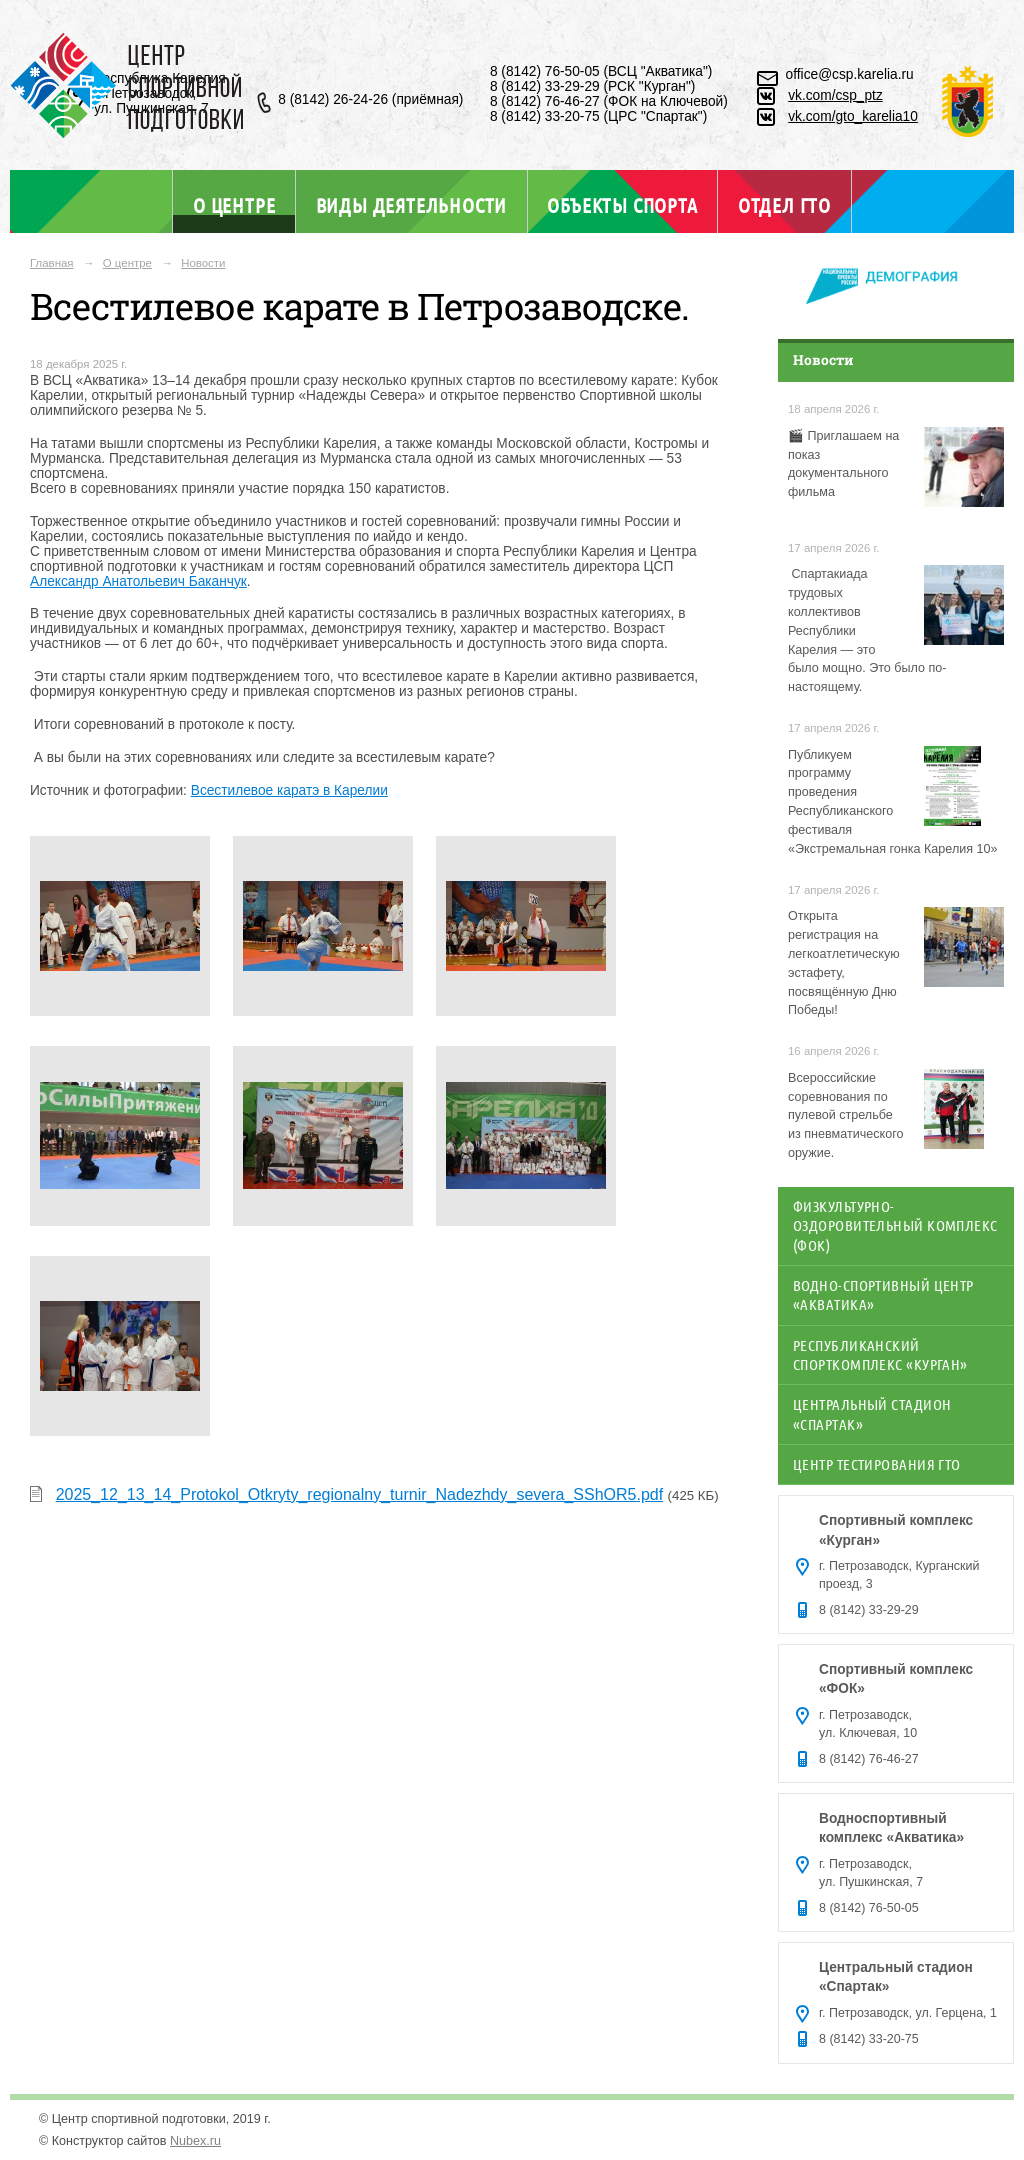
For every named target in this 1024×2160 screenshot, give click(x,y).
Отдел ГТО (784, 205)
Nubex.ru (195, 2141)
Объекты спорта (622, 205)
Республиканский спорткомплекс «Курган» (880, 1354)
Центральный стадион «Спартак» (872, 1413)
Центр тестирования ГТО (877, 1464)
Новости (203, 263)
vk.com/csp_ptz (835, 95)
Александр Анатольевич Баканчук (138, 581)
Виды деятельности (411, 205)
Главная (52, 263)
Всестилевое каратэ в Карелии (289, 790)
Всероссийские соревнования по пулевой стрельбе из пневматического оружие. (846, 1116)
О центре (234, 204)
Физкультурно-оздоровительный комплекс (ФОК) (895, 1225)
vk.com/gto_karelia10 (853, 116)
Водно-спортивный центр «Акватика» (883, 1294)
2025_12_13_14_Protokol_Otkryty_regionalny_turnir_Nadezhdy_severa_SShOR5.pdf (360, 1494)
